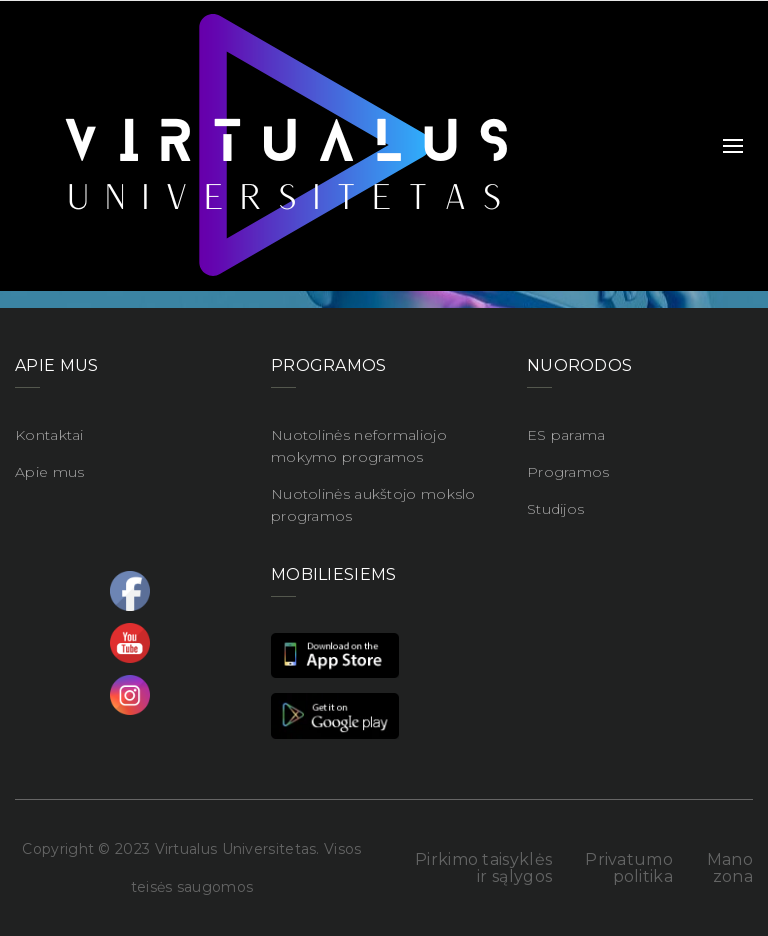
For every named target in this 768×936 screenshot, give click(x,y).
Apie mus (49, 472)
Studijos (555, 509)
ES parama (566, 435)
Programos (568, 472)
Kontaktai (49, 435)
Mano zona (730, 868)
